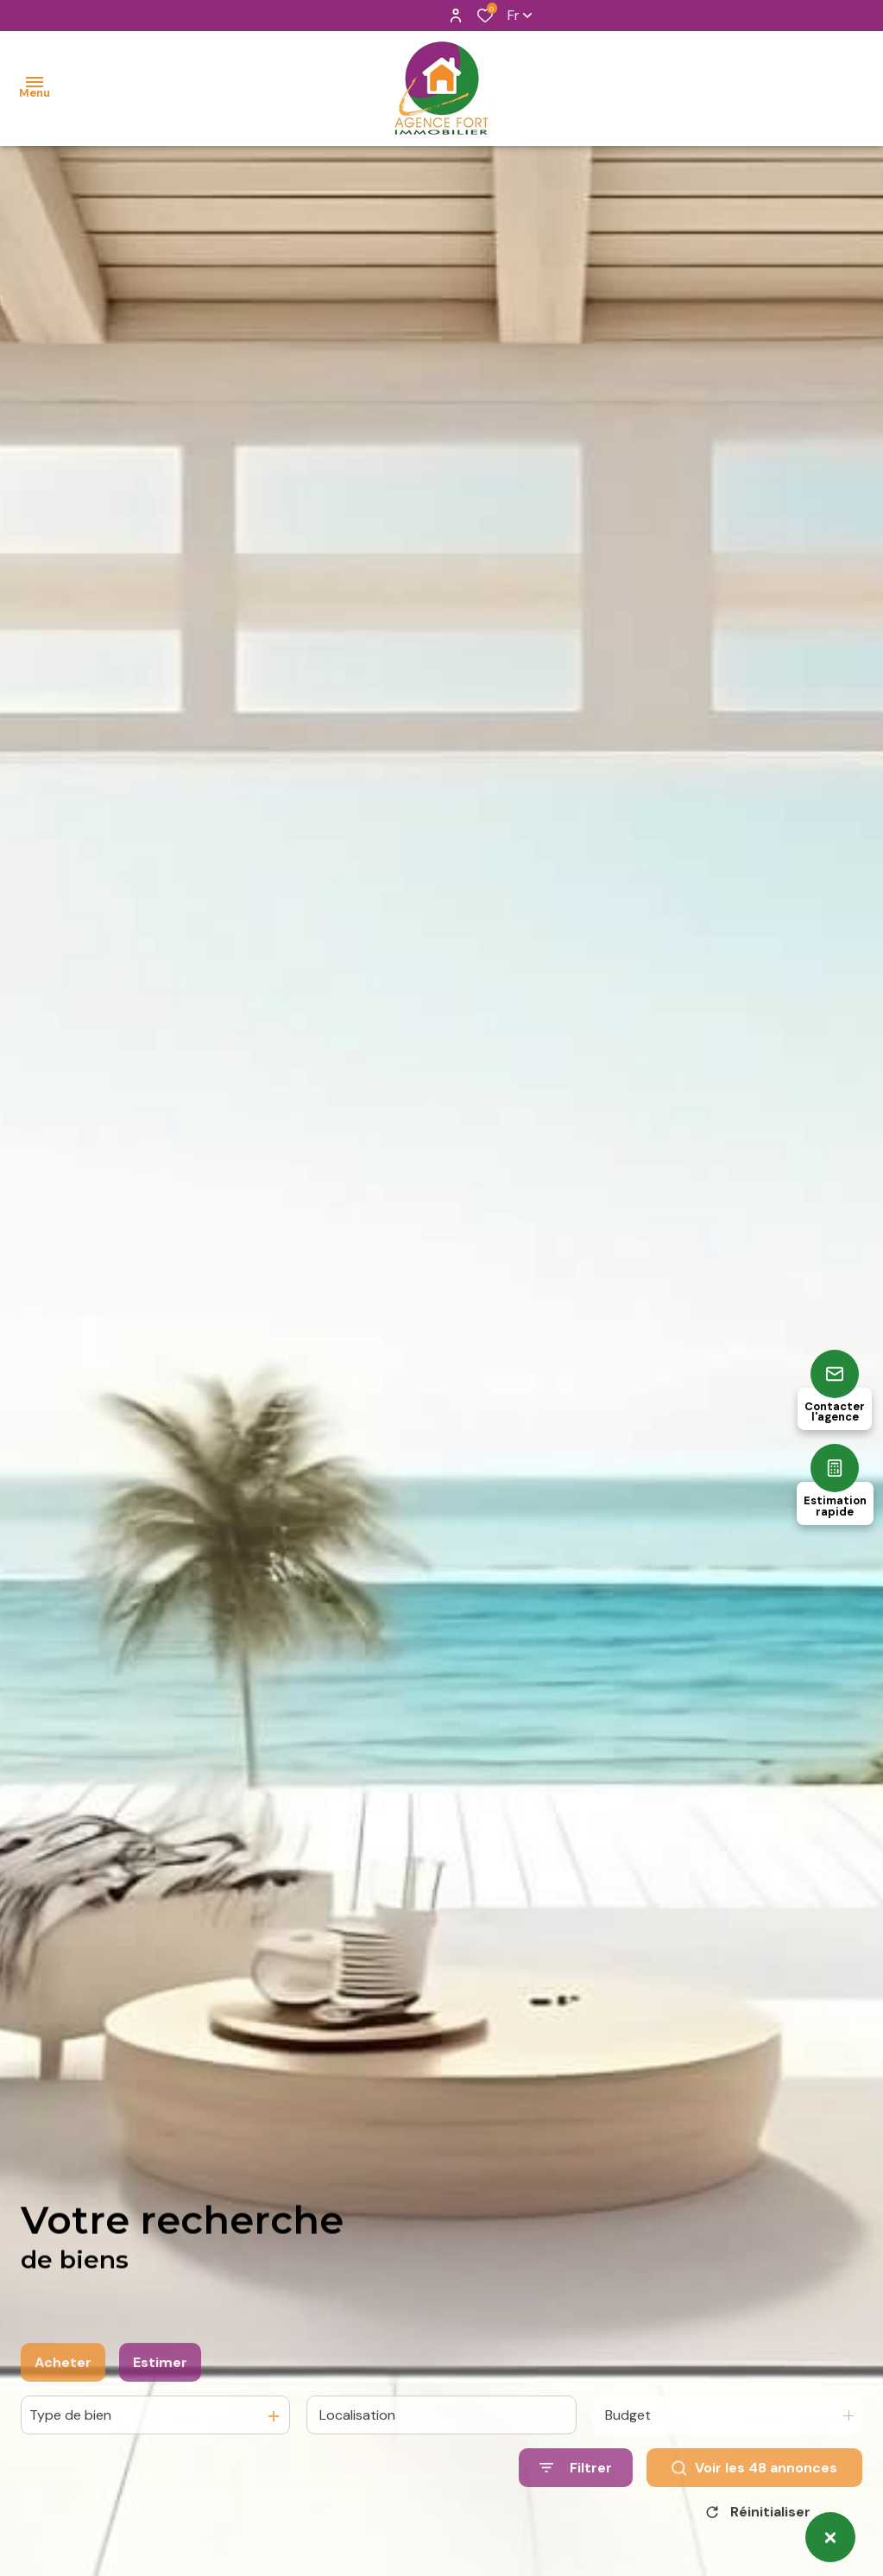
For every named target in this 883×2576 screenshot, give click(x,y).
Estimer (160, 2405)
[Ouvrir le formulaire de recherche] (576, 2510)
